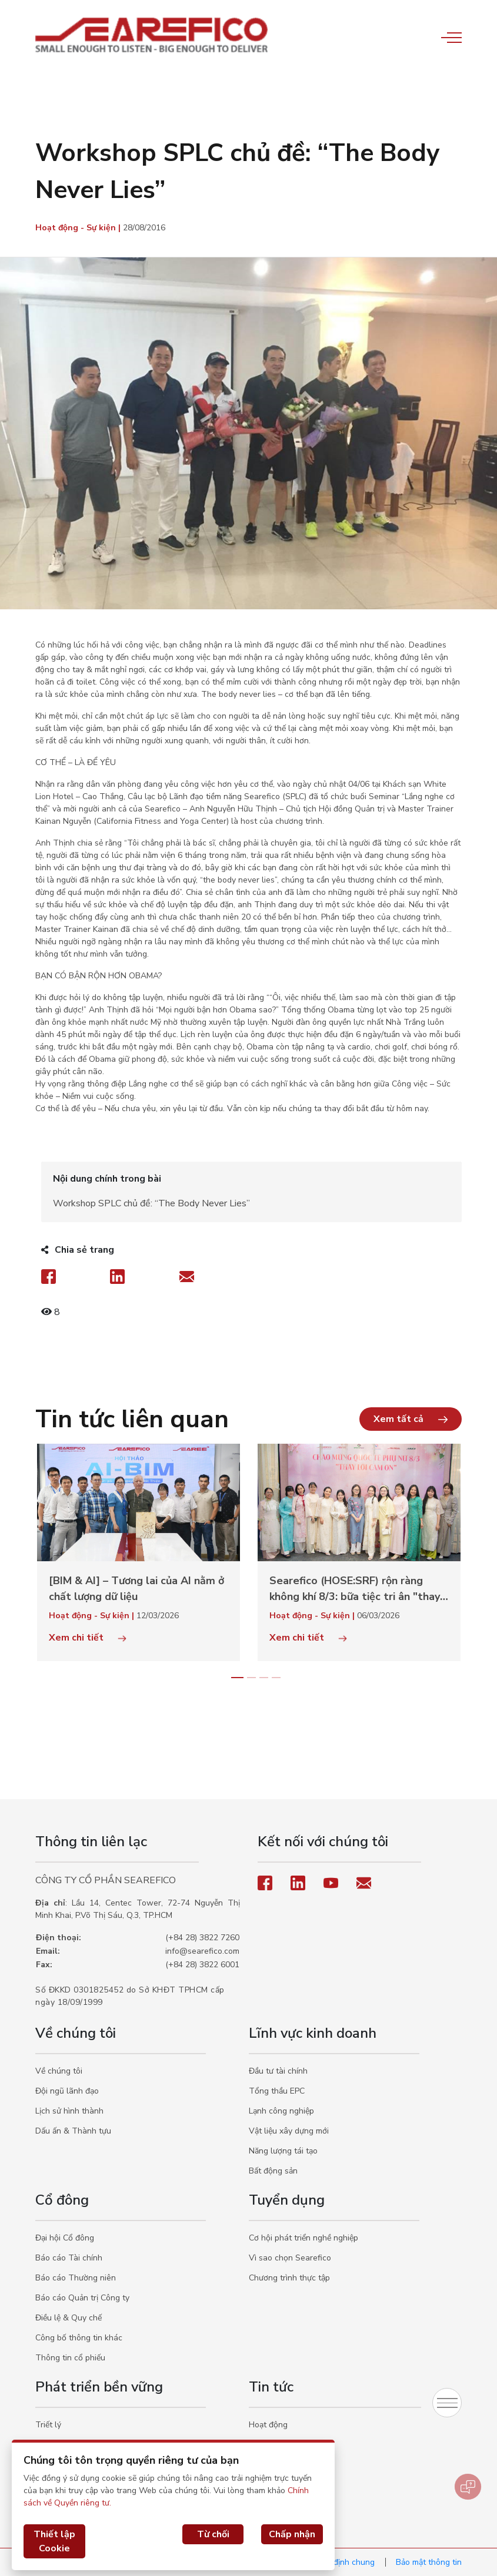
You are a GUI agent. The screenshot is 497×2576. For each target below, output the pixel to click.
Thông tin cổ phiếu (70, 2357)
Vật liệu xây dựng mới (289, 2130)
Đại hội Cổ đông (64, 2237)
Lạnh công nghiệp (281, 2111)
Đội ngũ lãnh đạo (67, 2091)
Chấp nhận (292, 2534)
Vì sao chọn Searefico (290, 2257)
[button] (410, 1419)
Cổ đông (62, 2200)
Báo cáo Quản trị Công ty (82, 2297)
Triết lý (48, 2424)
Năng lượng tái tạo (283, 2150)
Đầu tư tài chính (278, 2071)
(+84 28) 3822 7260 (202, 1937)
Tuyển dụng (287, 2200)
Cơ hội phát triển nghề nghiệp (303, 2237)
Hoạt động (268, 2424)
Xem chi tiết (87, 1637)
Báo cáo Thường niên (75, 2277)
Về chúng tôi (75, 2033)
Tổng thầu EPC (277, 2091)
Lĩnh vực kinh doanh (312, 2033)
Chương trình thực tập (289, 2277)
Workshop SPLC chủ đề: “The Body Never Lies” (151, 1203)
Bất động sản (273, 2170)
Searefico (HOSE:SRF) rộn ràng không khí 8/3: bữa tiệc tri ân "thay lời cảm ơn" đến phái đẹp (354, 1589)
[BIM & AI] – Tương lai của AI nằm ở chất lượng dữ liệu (136, 1589)
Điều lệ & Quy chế (68, 2317)
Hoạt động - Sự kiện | (79, 227)
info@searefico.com (202, 1951)
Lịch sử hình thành (69, 2111)
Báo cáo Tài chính (68, 2257)
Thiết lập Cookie (54, 2541)
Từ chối (213, 2534)
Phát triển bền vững (99, 2386)
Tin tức (271, 2386)
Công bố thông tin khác (78, 2337)
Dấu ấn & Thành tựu (73, 2130)
